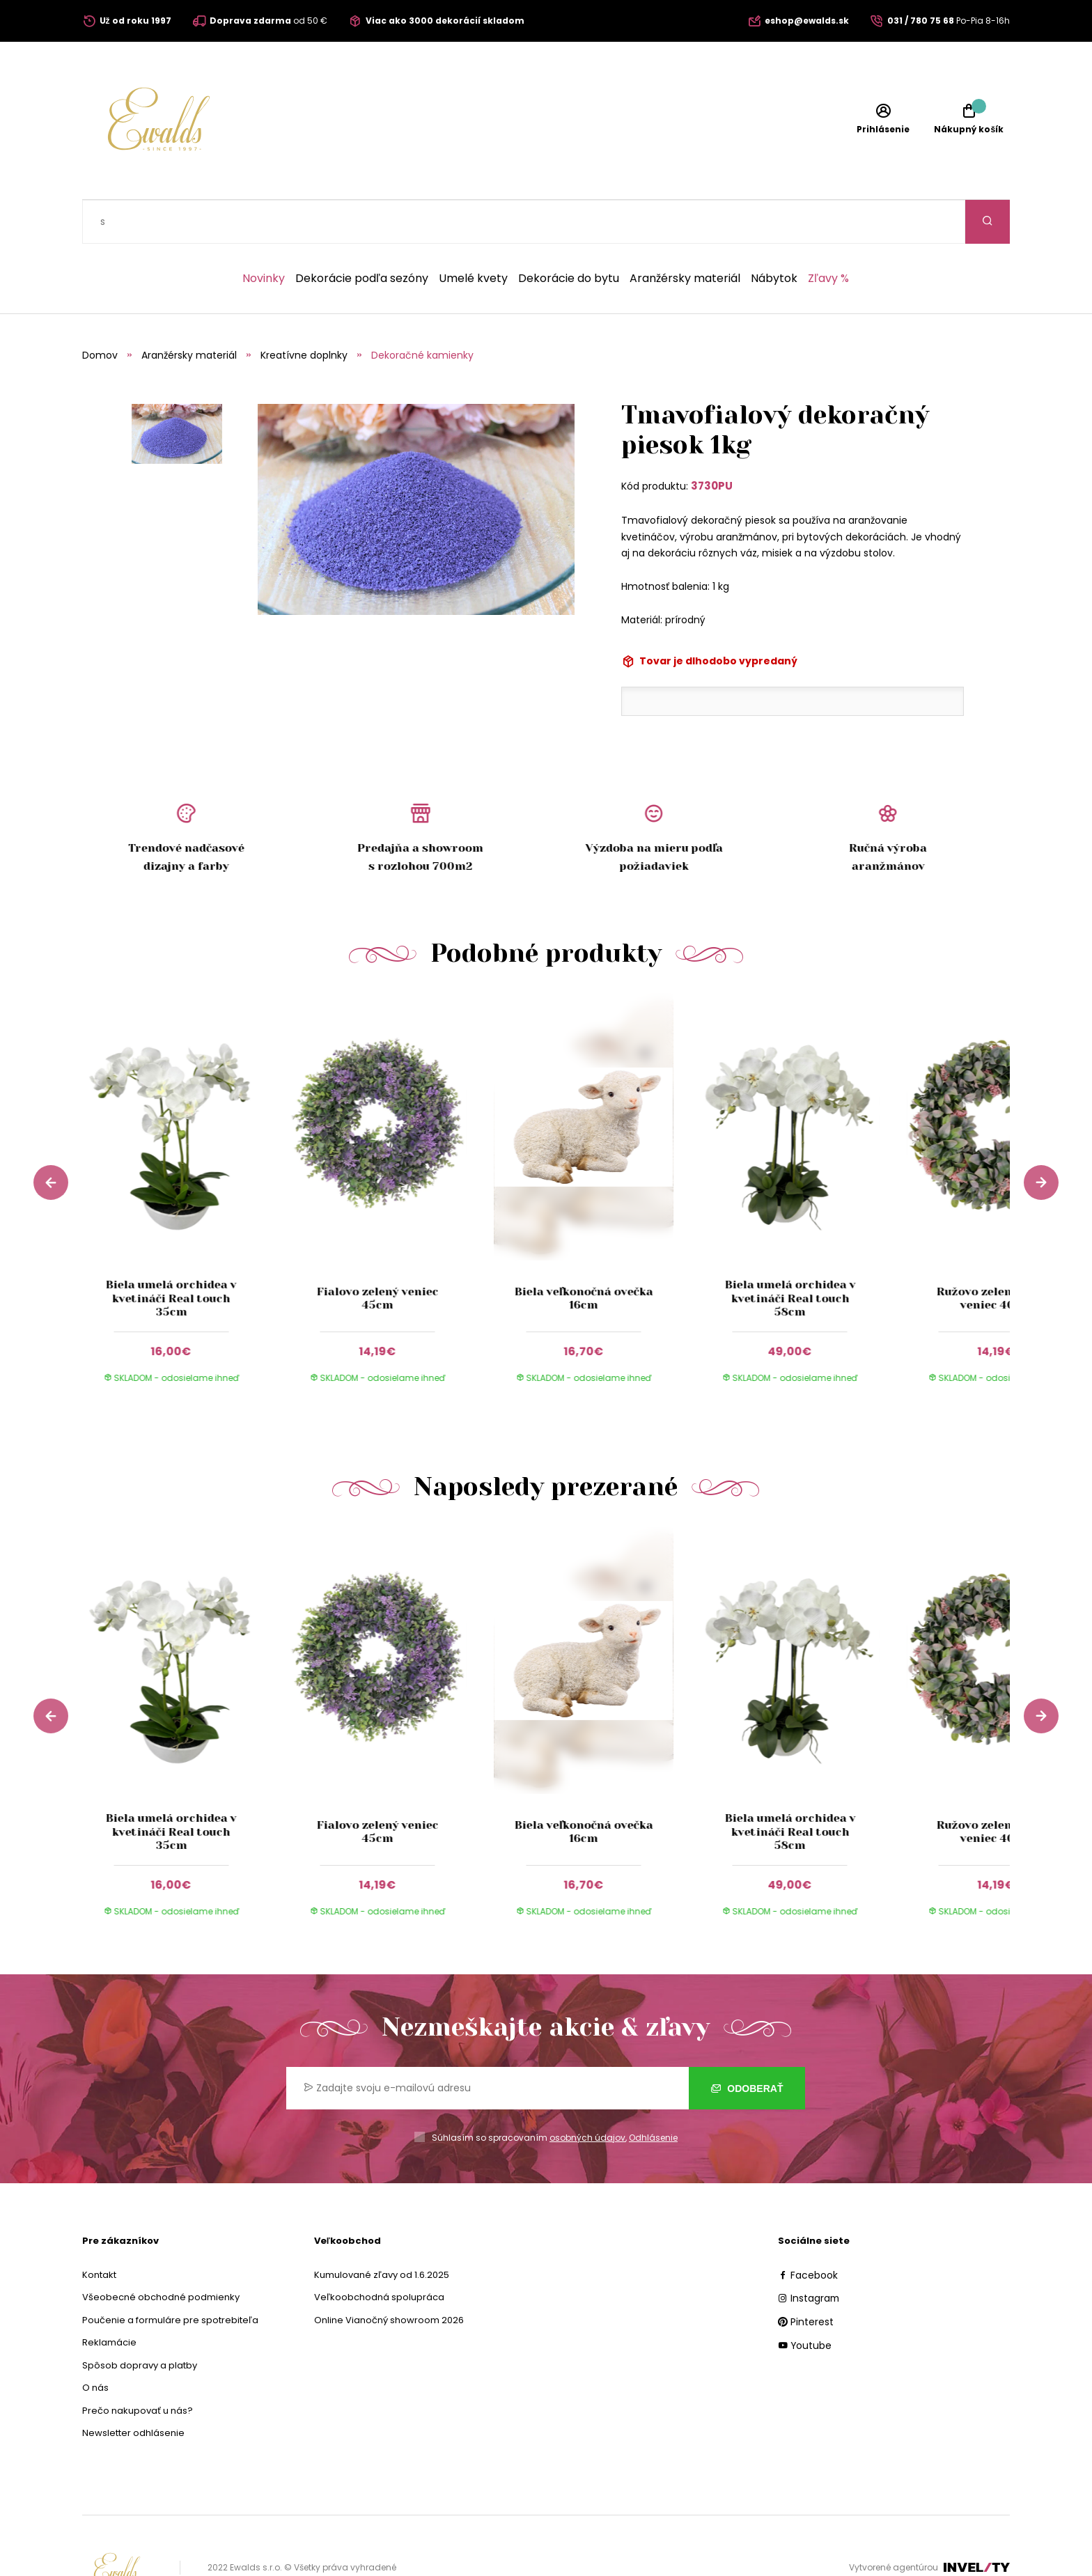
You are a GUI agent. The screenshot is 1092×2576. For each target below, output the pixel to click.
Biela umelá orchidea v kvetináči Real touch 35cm (171, 1254)
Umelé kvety (473, 234)
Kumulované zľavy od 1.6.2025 (381, 2231)
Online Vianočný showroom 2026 (389, 2276)
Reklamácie (109, 2298)
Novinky (263, 234)
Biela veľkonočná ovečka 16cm (584, 1254)
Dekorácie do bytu (568, 234)
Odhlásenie (653, 2094)
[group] (185, 1157)
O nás (95, 2343)
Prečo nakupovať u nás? (137, 2366)
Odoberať (747, 2044)
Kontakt (99, 2231)
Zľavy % (828, 234)
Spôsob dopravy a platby (139, 2321)
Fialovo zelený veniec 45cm (377, 1254)
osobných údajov (587, 2094)
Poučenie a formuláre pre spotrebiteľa (170, 2276)
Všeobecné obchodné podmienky (161, 2253)
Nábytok (774, 234)
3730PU (712, 442)
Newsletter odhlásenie (133, 2389)
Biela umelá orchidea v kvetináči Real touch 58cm (789, 1254)
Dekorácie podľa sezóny (361, 234)
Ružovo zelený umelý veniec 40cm (996, 1254)
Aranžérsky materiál (685, 234)
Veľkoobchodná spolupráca (379, 2253)
